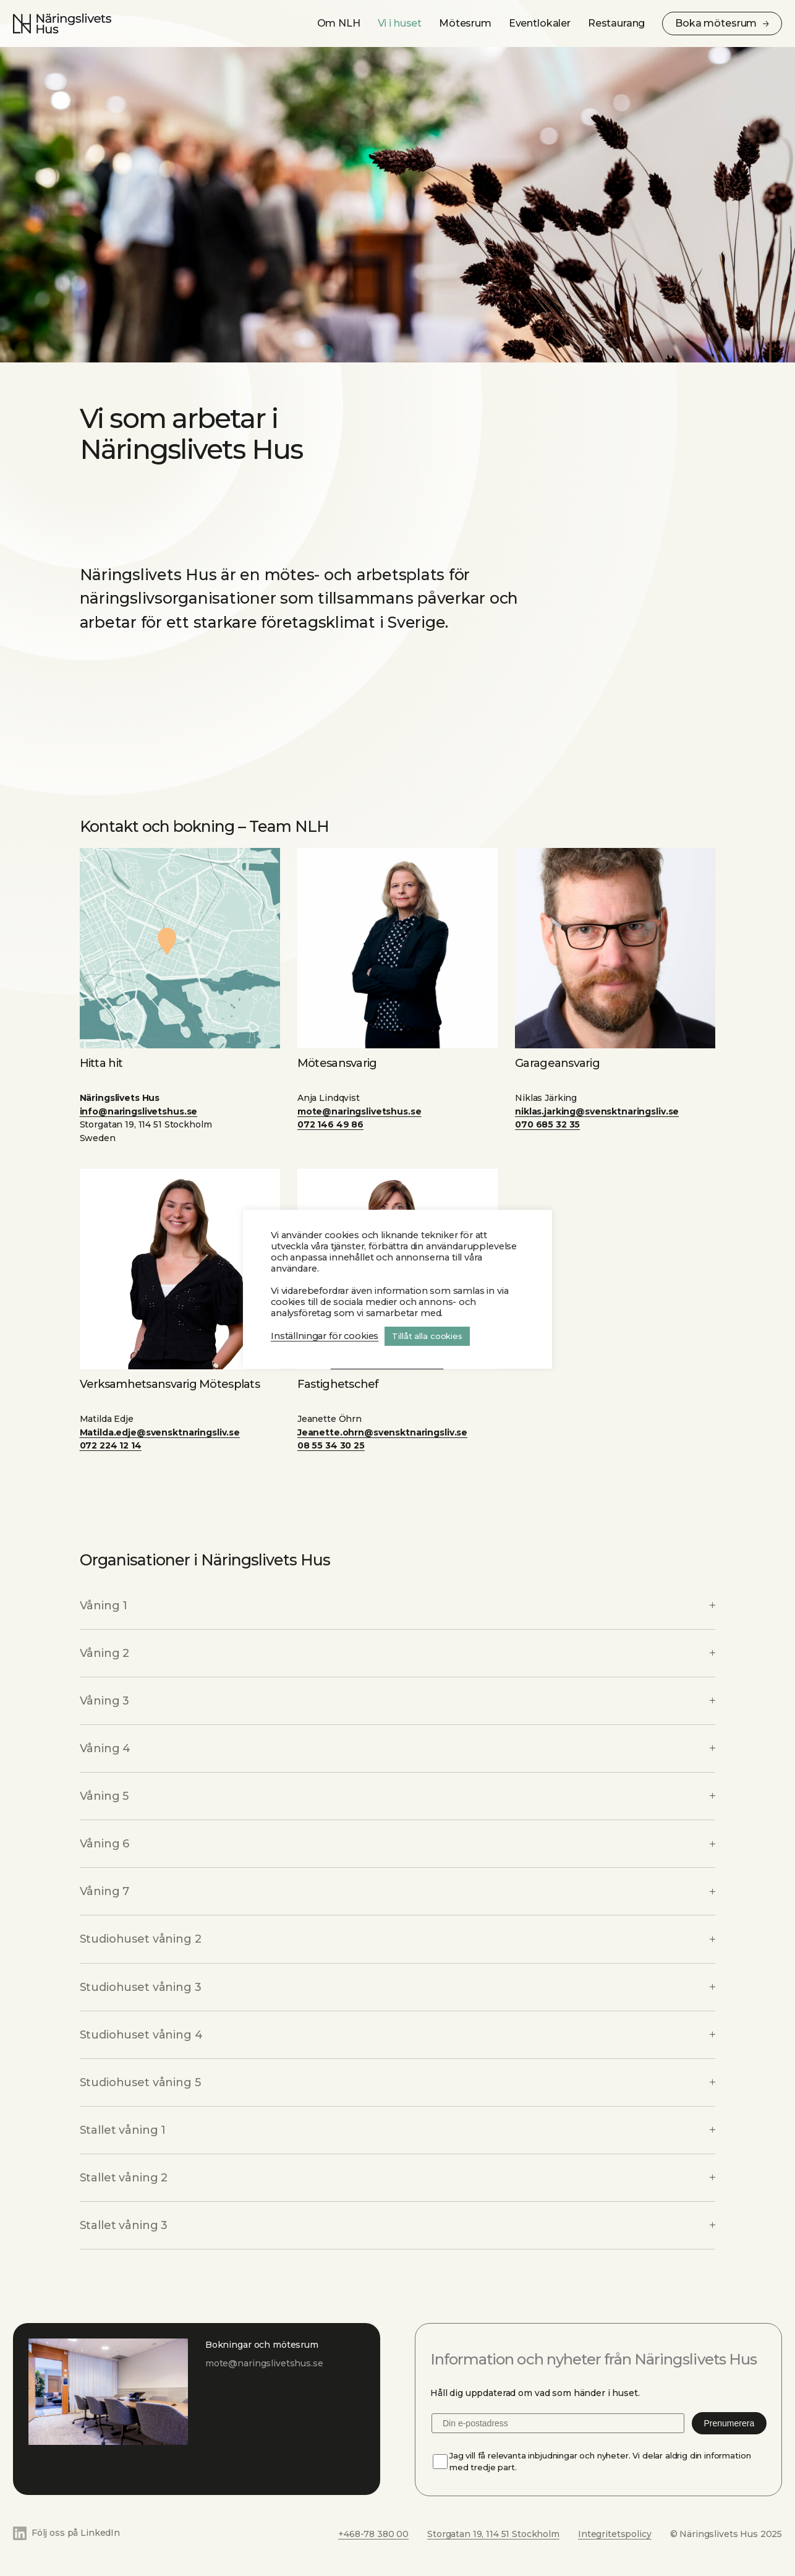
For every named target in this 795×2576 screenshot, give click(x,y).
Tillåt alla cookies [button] (427, 1336)
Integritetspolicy (615, 2534)
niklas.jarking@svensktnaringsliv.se (597, 1111)
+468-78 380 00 (373, 2534)
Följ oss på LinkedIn (76, 2532)
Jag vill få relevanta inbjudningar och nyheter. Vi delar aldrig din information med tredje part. (599, 2461)
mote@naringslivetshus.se (359, 1111)
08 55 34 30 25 (331, 1445)
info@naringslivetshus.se (139, 1111)
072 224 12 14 (111, 1445)
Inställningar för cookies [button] (324, 1335)
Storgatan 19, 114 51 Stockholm (493, 2534)
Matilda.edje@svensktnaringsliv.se (160, 1432)
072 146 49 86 (330, 1124)
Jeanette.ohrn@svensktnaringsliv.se (382, 1432)
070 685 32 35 (547, 1124)
